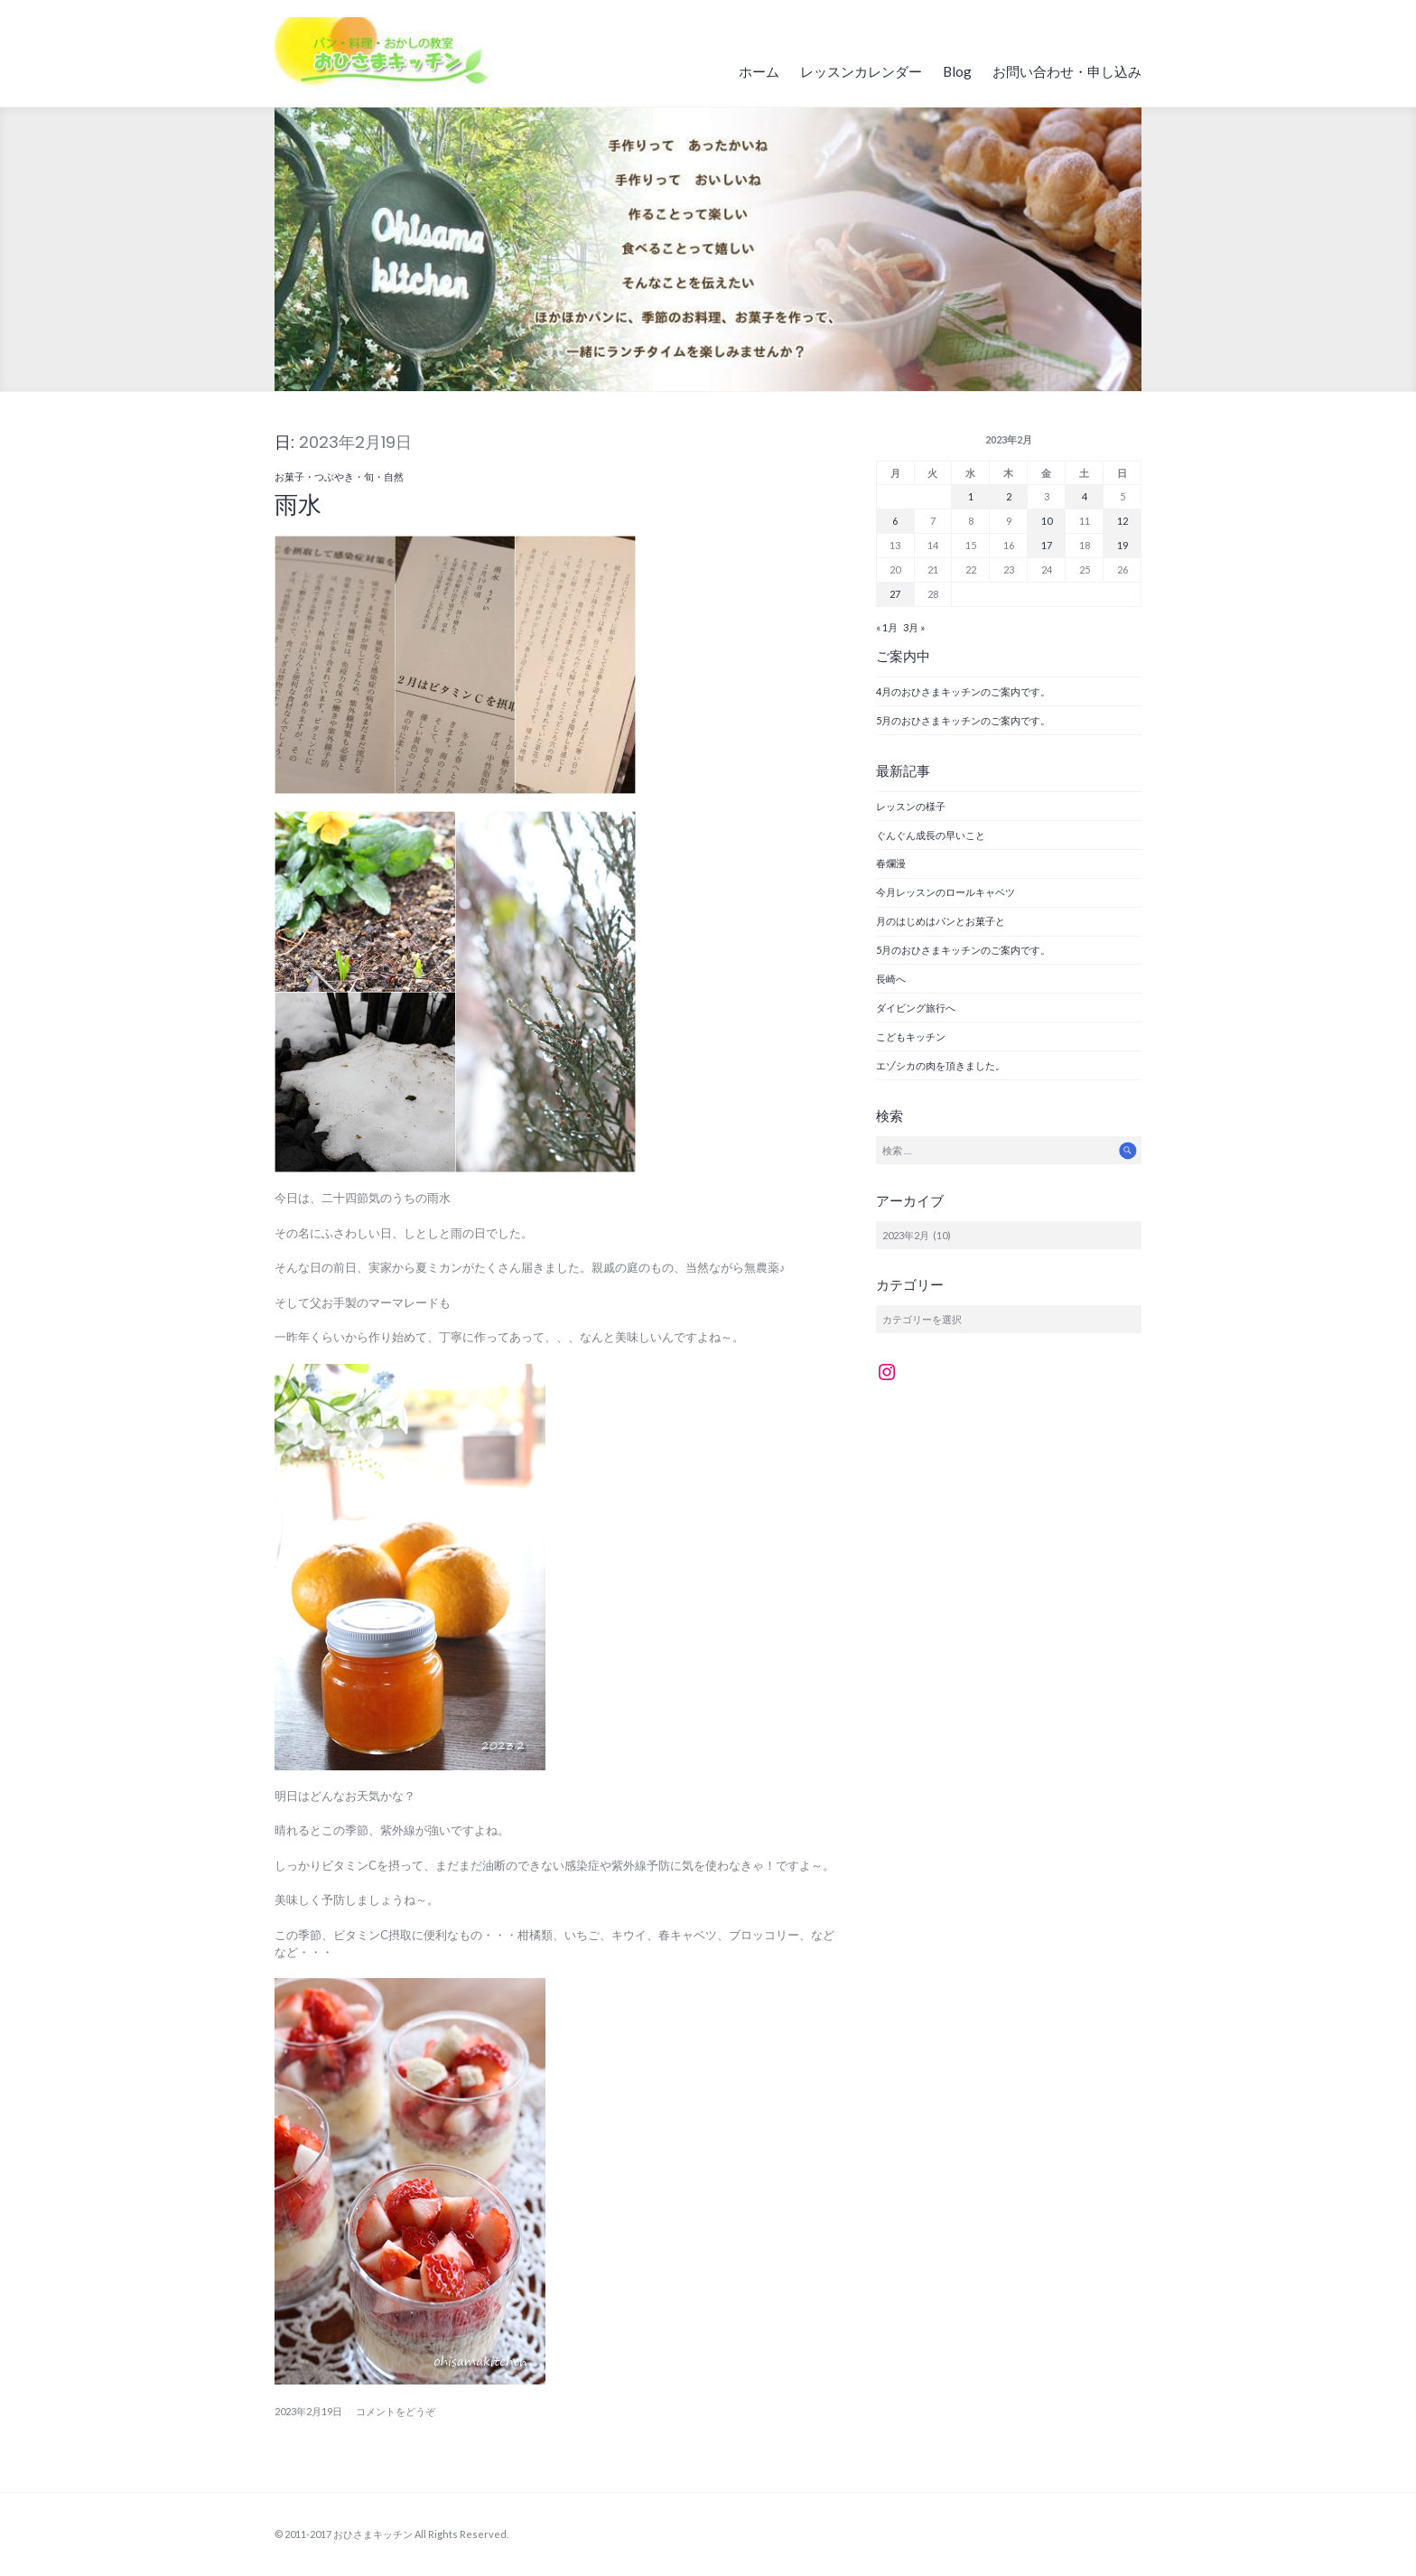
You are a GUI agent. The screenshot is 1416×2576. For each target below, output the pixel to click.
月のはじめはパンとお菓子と (940, 921)
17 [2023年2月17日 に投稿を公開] (1046, 545)
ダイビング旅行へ (915, 1007)
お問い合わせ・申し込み (1066, 71)
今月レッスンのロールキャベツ (945, 892)
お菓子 (289, 476)
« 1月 (887, 627)
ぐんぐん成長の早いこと (930, 835)
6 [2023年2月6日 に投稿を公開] (895, 521)
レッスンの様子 (911, 806)
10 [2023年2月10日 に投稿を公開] (1046, 521)
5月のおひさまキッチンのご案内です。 (963, 720)
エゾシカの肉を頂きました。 (940, 1065)
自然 (394, 476)
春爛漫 (891, 863)
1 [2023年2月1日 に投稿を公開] (971, 496)
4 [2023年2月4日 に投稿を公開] (1084, 496)
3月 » (914, 627)
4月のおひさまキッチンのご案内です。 (963, 691)
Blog (957, 71)
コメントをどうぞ (395, 2411)
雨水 (298, 505)
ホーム (759, 71)
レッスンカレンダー (861, 71)
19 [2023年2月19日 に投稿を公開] (1122, 545)
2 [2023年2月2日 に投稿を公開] (1008, 496)
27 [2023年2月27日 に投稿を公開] (895, 594)
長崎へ (891, 979)
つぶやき (334, 476)
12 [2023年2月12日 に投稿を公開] (1122, 521)
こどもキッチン (915, 1036)
